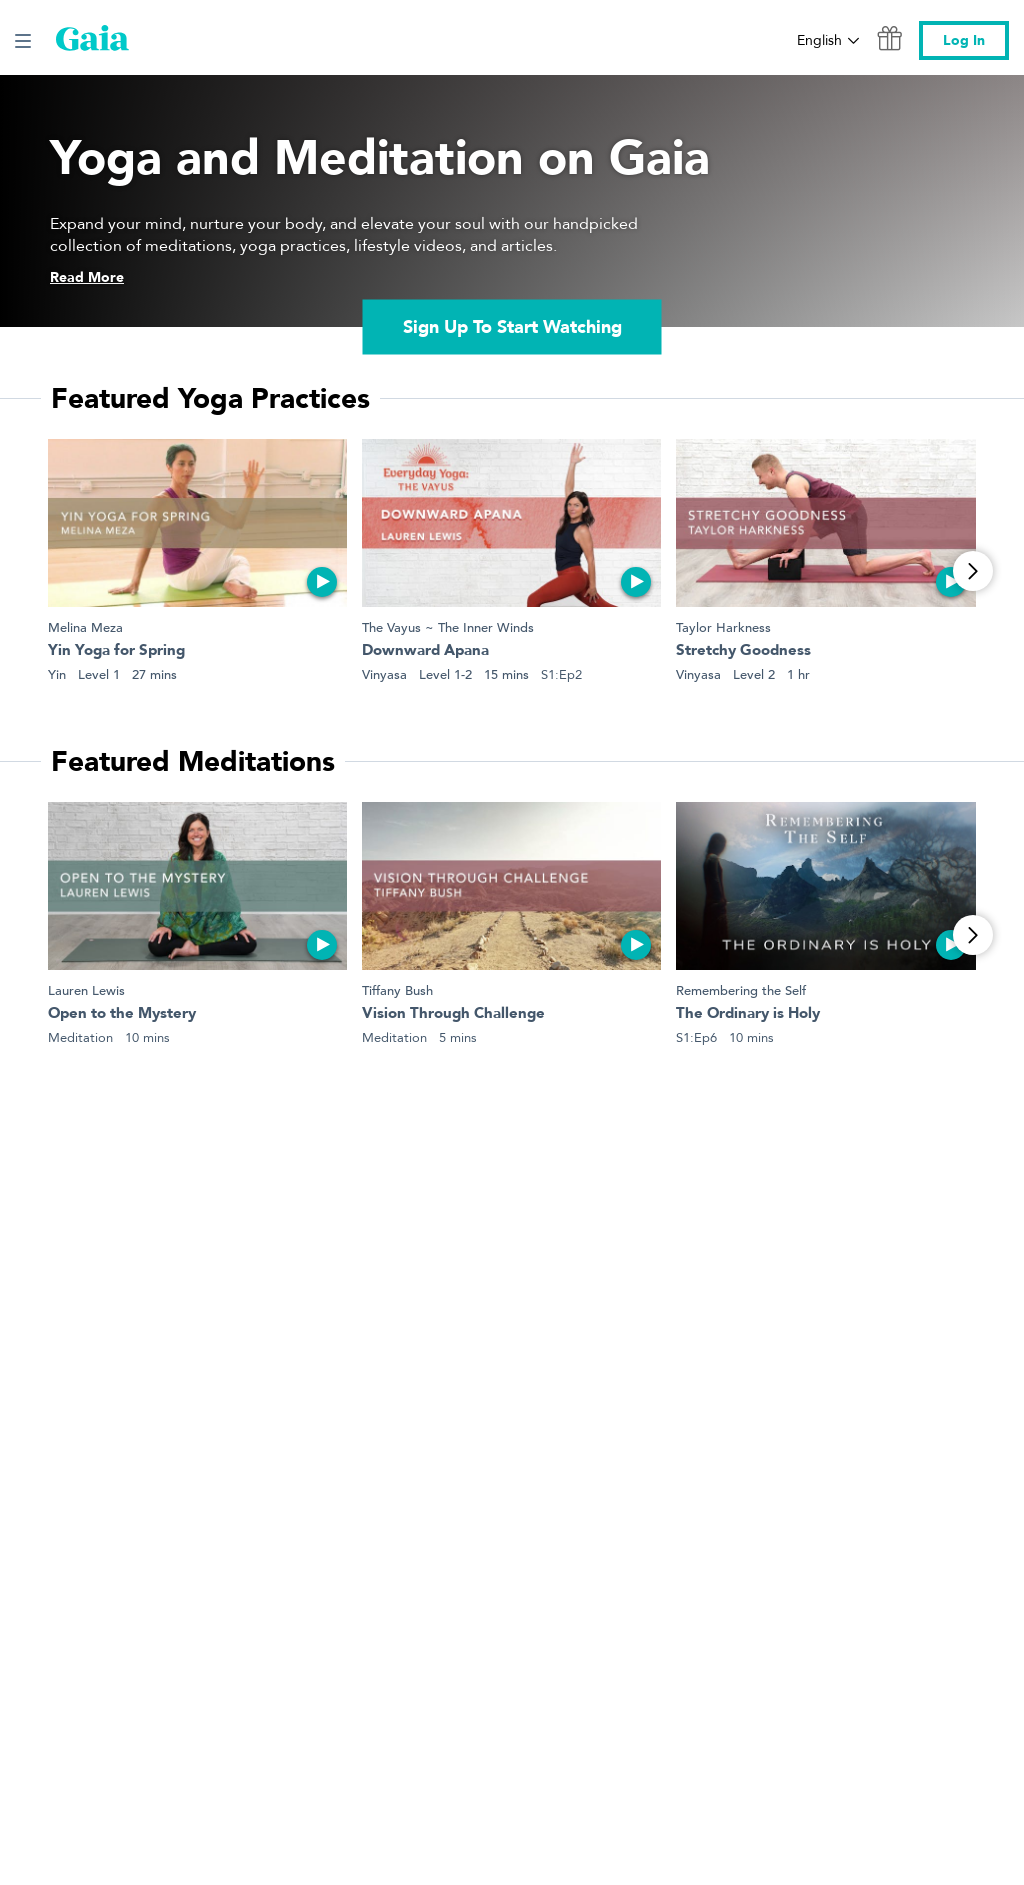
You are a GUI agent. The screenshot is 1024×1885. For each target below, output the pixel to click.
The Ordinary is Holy (748, 1014)
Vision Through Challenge (453, 1014)
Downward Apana (425, 651)
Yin (57, 674)
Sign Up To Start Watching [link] (512, 326)
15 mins (506, 674)
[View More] (973, 571)
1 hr (798, 674)
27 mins (154, 674)
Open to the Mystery (122, 1014)
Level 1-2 (445, 674)
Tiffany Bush (397, 990)
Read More (87, 277)
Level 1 (99, 674)
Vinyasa (384, 674)
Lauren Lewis (86, 990)
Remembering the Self (741, 990)
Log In (964, 40)
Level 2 (754, 674)
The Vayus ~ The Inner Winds (448, 627)
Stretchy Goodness (743, 651)
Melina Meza (85, 627)
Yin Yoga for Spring (116, 651)
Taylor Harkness (723, 627)
